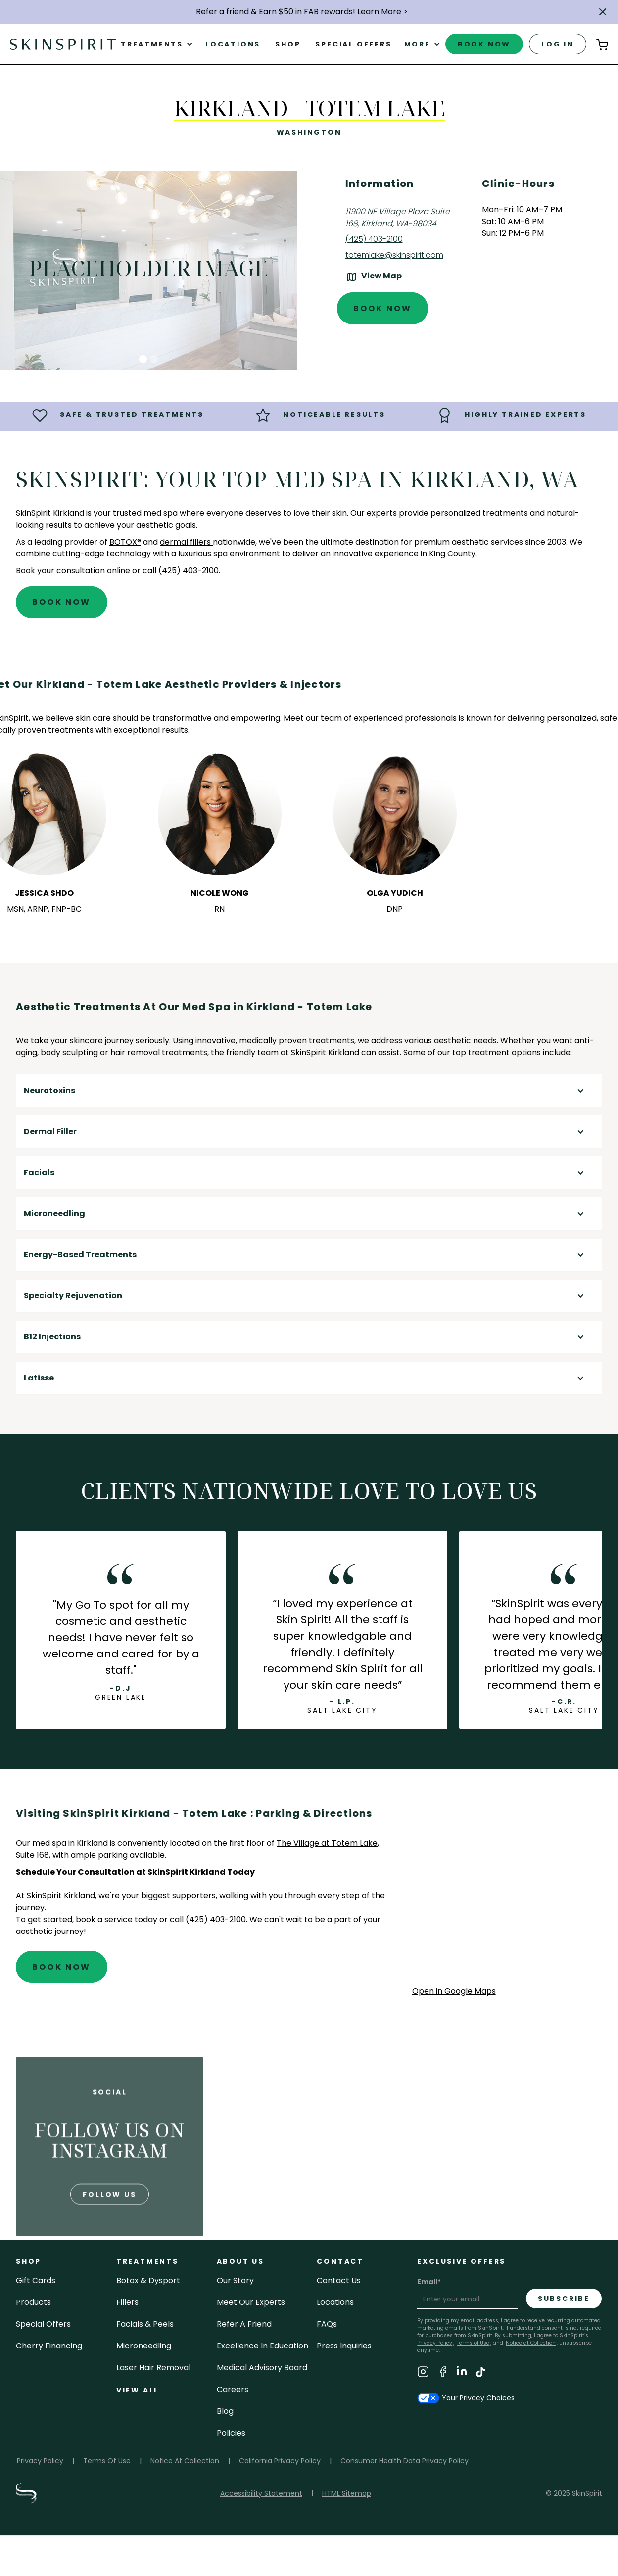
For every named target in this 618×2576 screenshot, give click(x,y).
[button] (602, 12)
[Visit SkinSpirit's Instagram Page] (423, 2373)
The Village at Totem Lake (327, 1843)
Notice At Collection (184, 2461)
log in (557, 44)
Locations (232, 44)
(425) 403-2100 (374, 239)
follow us (109, 2223)
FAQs (327, 2324)
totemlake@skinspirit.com (394, 255)
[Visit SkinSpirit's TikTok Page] (480, 2373)
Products (33, 2302)
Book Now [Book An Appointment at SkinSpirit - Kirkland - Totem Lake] (382, 308)
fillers (127, 2302)
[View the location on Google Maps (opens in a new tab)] (373, 277)
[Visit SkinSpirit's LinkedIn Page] (462, 2373)
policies (231, 2432)
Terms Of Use (107, 2461)
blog (225, 2411)
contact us (339, 2280)
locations (335, 2302)
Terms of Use (473, 2342)
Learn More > (381, 11)
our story (235, 2280)
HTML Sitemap (346, 2493)
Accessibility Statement (261, 2493)
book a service (104, 1919)
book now (484, 44)
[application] (507, 1895)
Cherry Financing (49, 2345)
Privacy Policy (40, 2461)
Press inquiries (344, 2345)
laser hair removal (153, 2367)
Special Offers (43, 2324)
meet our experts (251, 2302)
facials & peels (145, 2324)
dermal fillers (186, 542)
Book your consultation (60, 570)
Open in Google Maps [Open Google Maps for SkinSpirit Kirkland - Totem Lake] (454, 1991)
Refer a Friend (244, 2324)
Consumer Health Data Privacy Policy (404, 2461)
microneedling (143, 2345)
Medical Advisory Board (262, 2367)
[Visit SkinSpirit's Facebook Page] (443, 2373)
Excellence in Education (262, 2345)
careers (232, 2389)
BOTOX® (125, 542)
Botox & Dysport (148, 2280)
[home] (63, 44)
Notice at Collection (531, 2342)
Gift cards (35, 2280)
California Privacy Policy (280, 2461)
